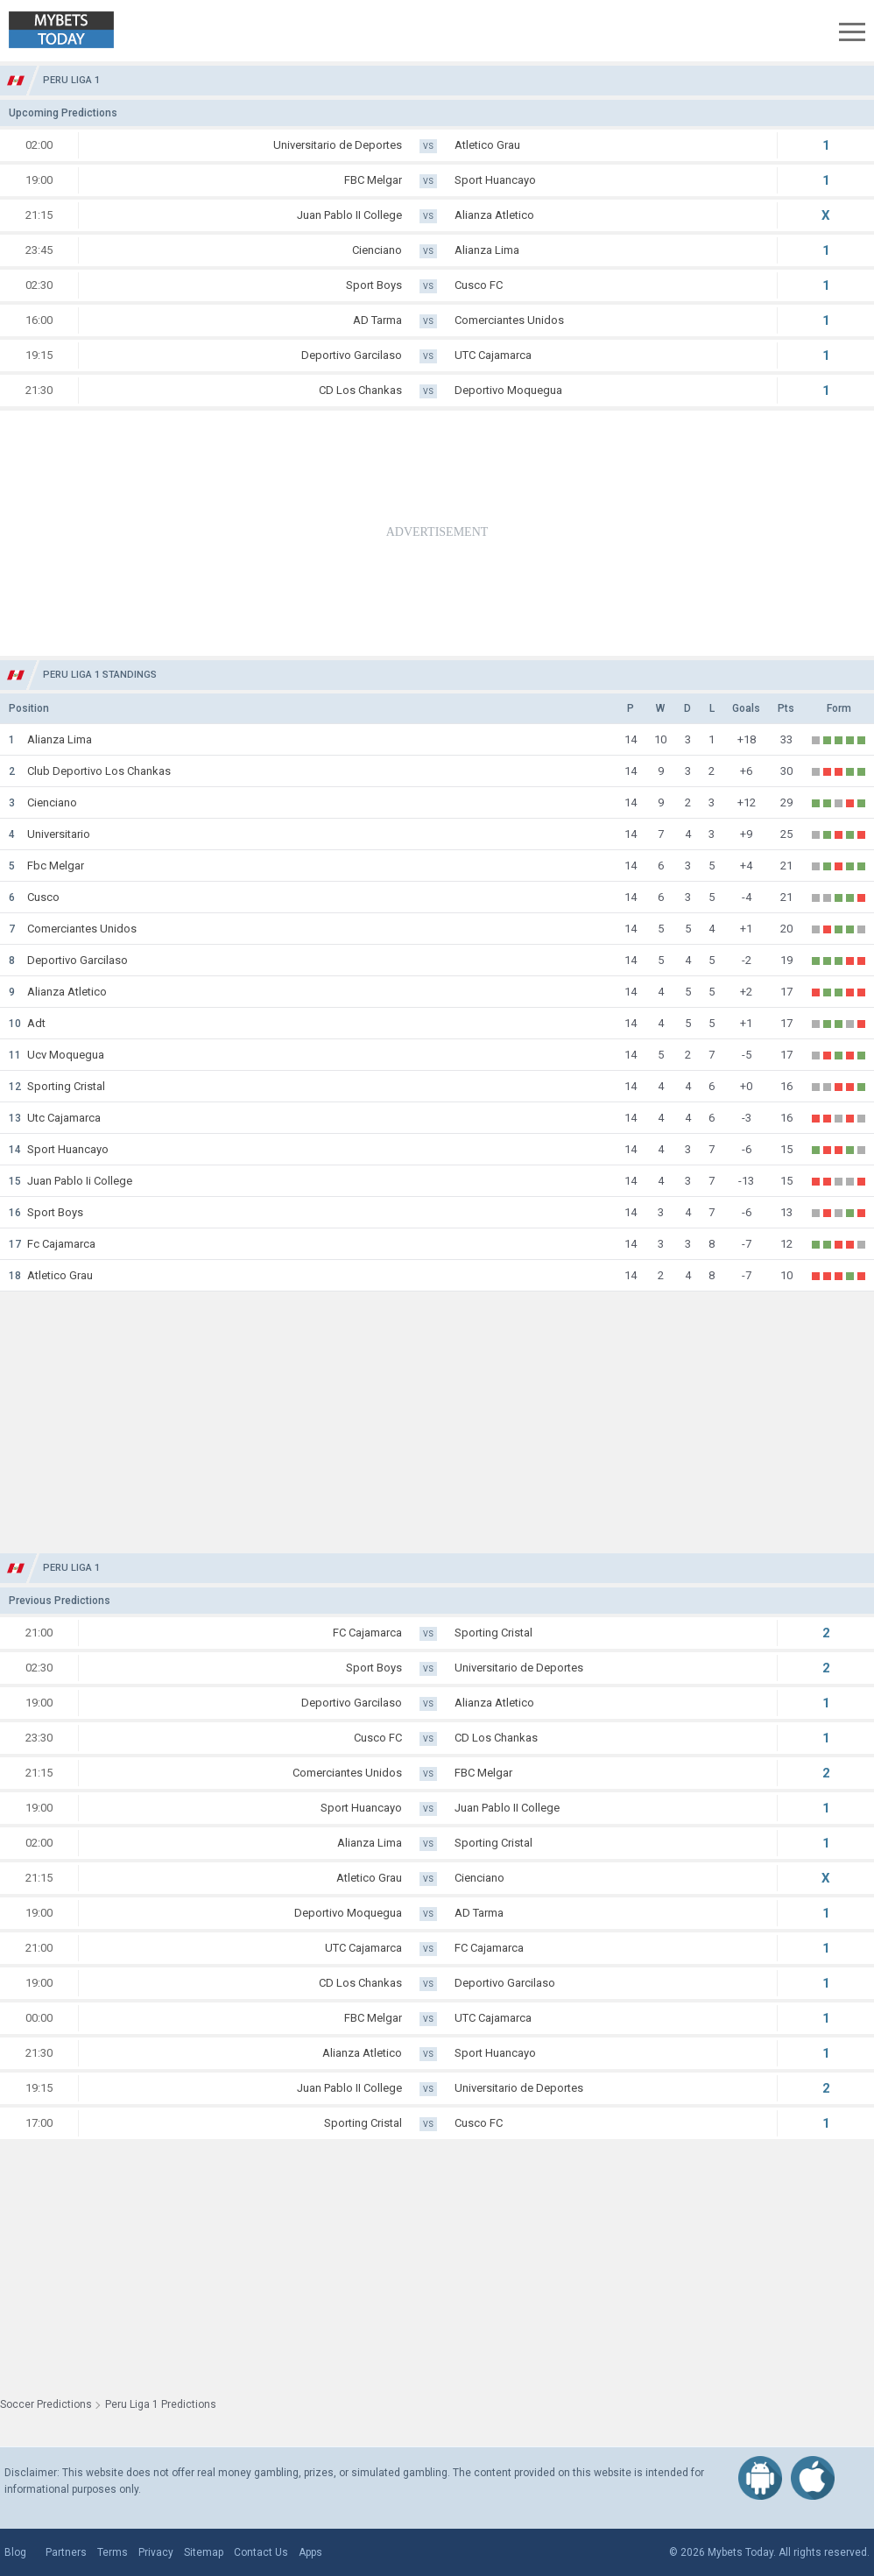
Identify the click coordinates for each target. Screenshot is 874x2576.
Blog (15, 2552)
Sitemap (203, 2552)
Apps (310, 2552)
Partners (66, 2552)
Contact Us (261, 2552)
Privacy (155, 2552)
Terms (112, 2552)
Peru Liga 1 (71, 80)
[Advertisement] (437, 533)
